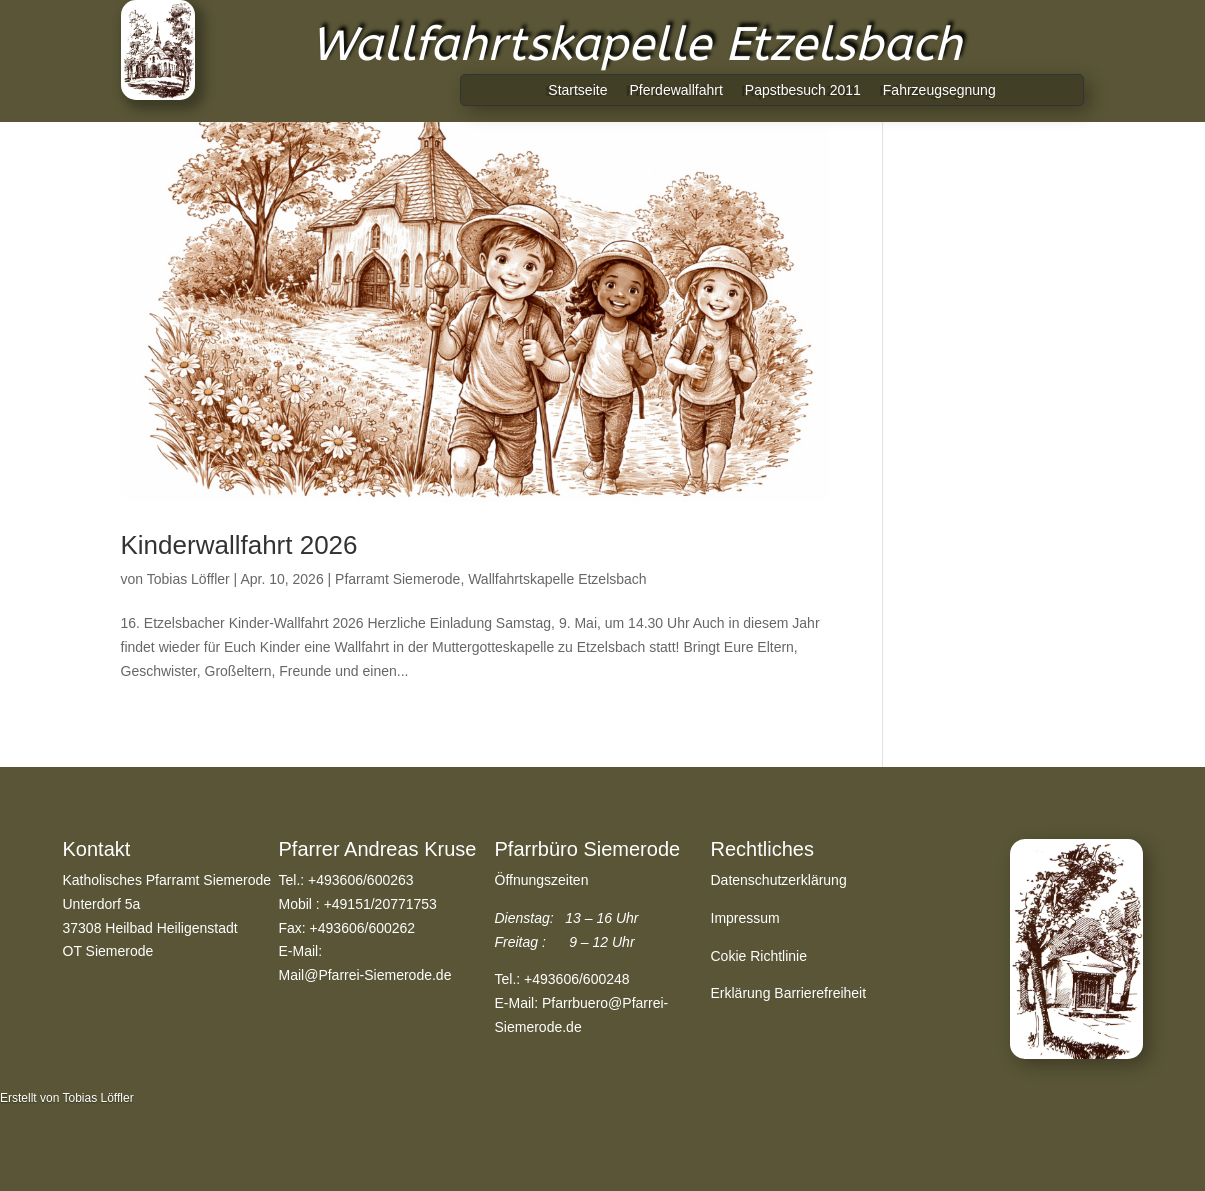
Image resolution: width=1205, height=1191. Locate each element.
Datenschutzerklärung (779, 880)
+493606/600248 (577, 979)
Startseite (577, 90)
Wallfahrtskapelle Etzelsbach (557, 579)
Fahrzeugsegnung (939, 90)
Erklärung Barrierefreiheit (789, 993)
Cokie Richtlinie (759, 956)
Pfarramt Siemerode (397, 579)
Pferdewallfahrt (675, 90)
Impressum (745, 918)
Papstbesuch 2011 (803, 90)
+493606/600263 (361, 880)
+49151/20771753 (380, 904)
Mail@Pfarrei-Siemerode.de (365, 975)
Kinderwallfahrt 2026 (239, 545)
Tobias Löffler (188, 579)
